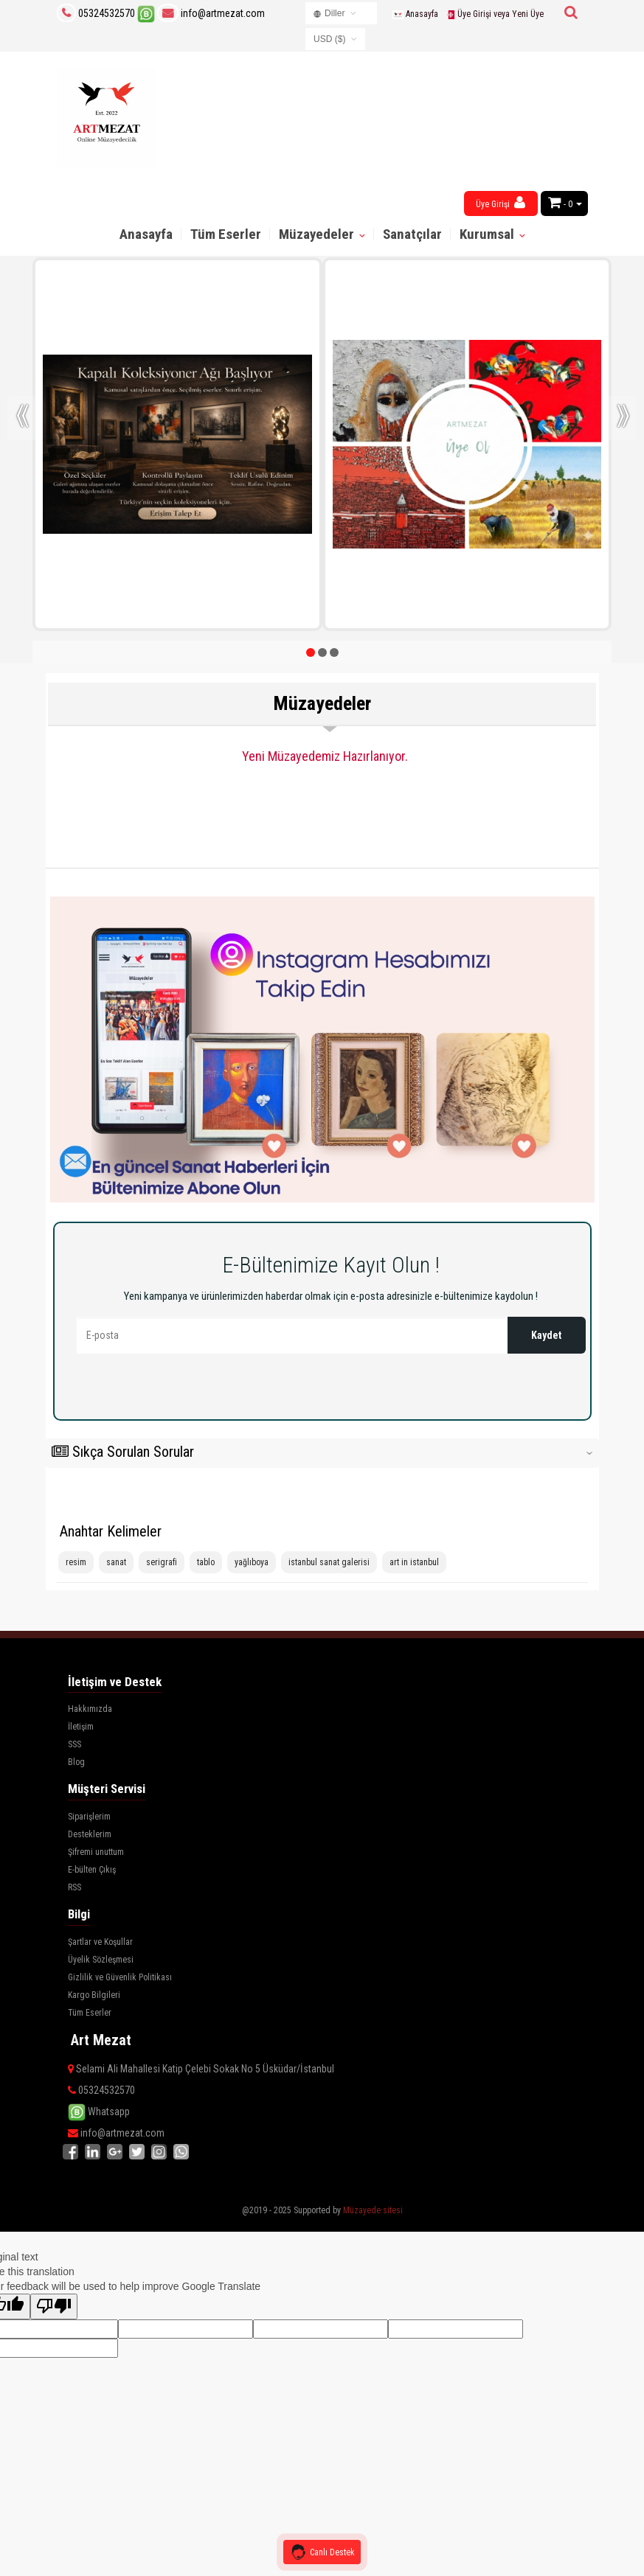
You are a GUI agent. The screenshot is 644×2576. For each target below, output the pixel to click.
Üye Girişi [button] (500, 202)
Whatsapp (99, 2111)
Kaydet (546, 1335)
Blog (76, 1762)
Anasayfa (414, 14)
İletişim (81, 1727)
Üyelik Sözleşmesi (101, 1959)
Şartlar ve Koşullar (100, 1942)
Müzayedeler (318, 234)
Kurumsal (488, 234)
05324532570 (106, 13)
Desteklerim (89, 1834)
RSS (74, 1887)
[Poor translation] (53, 2306)
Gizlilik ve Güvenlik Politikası (120, 1977)
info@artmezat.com (211, 13)
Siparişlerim (89, 1816)
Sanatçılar (412, 234)
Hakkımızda (90, 1709)
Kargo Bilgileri (94, 1995)
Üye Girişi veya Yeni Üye (495, 14)
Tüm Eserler (225, 234)
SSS (74, 1744)
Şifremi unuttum (96, 1852)
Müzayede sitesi (373, 2210)
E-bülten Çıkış (92, 1870)
